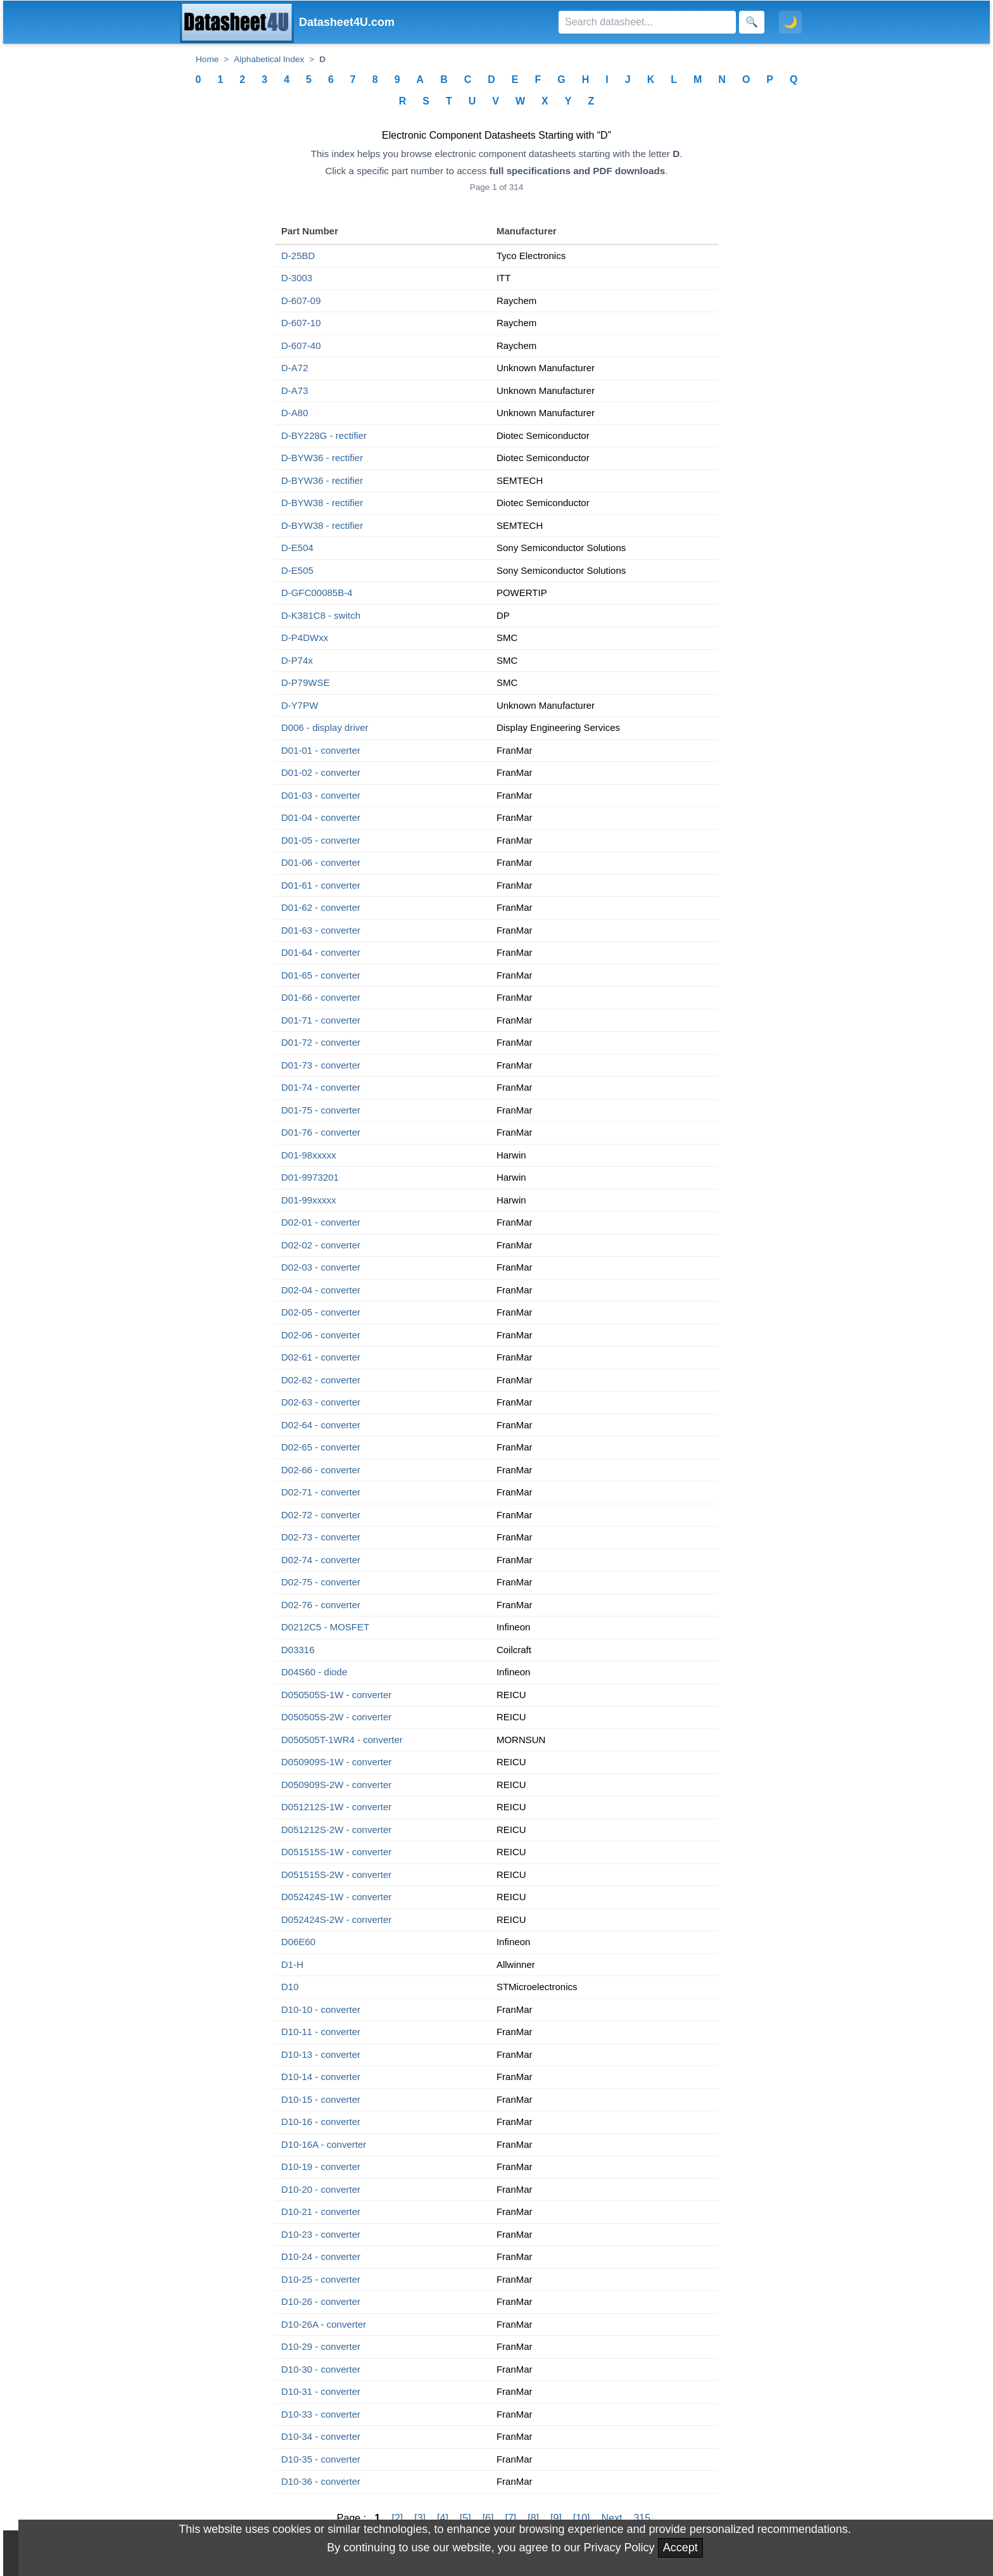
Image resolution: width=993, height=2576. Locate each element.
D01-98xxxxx (308, 1155)
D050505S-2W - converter (336, 1716)
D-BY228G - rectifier (324, 435)
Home (207, 59)
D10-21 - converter (320, 2211)
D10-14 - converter (320, 2076)
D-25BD (298, 255)
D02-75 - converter (320, 1582)
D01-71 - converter (320, 1020)
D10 (290, 1986)
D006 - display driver (325, 727)
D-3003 (296, 277)
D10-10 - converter (320, 2009)
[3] (420, 2518)
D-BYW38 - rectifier (322, 502)
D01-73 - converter (320, 1065)
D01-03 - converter (320, 795)
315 (641, 2518)
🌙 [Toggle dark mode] (790, 22)
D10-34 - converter (320, 2436)
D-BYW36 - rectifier (322, 457)
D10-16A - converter (323, 2144)
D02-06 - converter (320, 1334)
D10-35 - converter (320, 2459)
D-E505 (297, 570)
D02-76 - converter (320, 1604)
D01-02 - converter (320, 772)
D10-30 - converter (320, 2369)
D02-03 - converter (320, 1267)
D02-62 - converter (320, 1379)
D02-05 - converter (320, 1312)
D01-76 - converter (320, 1132)
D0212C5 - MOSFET (325, 1626)
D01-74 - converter (320, 1087)
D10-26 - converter (320, 2301)
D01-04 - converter (320, 817)
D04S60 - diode (314, 1671)
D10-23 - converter (320, 2234)
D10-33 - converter (320, 2414)
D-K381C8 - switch (320, 615)
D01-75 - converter (320, 1110)
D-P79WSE (305, 682)
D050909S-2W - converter (336, 1784)
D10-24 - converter (320, 2256)
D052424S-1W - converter (336, 1896)
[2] (397, 2518)
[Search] (647, 22)
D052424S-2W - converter (336, 1919)
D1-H (292, 1964)
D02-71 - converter (320, 1492)
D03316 (298, 1649)
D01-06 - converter (320, 862)
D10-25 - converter (320, 2279)
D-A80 (294, 412)
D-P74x (297, 660)
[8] (533, 2518)
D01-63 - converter (320, 930)
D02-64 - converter (320, 1424)
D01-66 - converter (320, 997)
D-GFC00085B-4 (317, 592)
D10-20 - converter (320, 2189)
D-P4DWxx (304, 637)
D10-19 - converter (320, 2166)
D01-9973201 (310, 1177)
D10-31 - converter (320, 2391)
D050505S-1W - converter (336, 1694)
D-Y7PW (299, 705)
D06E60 (298, 1941)
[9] (556, 2518)
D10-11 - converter (320, 2031)
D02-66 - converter (320, 1469)
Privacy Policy (619, 2547)
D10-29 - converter (320, 2346)
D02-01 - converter (320, 1222)
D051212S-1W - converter (336, 1806)
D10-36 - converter (320, 2481)
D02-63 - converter (320, 1402)
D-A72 (294, 367)
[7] (510, 2518)
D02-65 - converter (320, 1447)
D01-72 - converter (320, 1042)
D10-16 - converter (320, 2121)
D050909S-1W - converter (336, 1761)
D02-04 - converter (320, 1290)
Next (612, 2518)
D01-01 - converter (320, 750)
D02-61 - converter (320, 1357)
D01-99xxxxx (308, 1200)
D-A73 (294, 390)
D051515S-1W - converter (336, 1851)
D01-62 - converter (320, 907)
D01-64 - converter (320, 952)
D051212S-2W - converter (336, 1829)
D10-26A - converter (323, 2324)
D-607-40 (301, 345)
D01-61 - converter (320, 885)
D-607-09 (301, 300)
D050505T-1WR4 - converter (342, 1739)
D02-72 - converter (320, 1514)
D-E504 (297, 547)
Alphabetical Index (269, 59)
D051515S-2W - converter (336, 1874)
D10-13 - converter (320, 2054)
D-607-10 (301, 322)
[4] (442, 2518)
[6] (488, 2518)
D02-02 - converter (320, 1245)
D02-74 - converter (320, 1559)
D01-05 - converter (320, 840)
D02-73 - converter (320, 1537)
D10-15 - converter (320, 2099)
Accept (680, 2547)
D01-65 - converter (320, 975)
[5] (465, 2518)
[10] (581, 2518)
